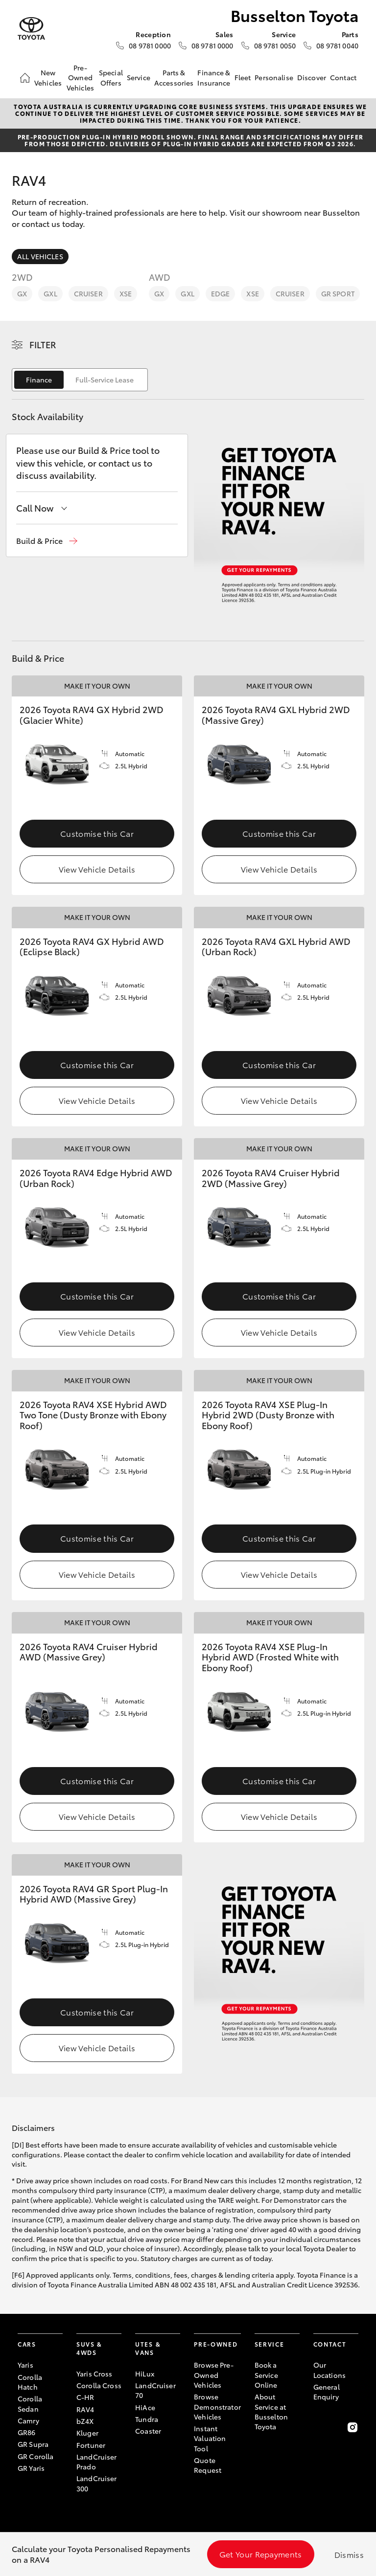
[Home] (25, 78)
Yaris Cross (94, 2373)
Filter (42, 344)
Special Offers (111, 77)
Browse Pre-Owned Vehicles (214, 2375)
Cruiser (88, 293)
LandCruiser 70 (155, 2390)
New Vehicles (48, 77)
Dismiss (349, 2554)
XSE (125, 293)
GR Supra (33, 2444)
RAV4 (85, 2409)
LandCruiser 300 (96, 2483)
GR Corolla (35, 2456)
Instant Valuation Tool (210, 2438)
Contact (343, 77)
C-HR (85, 2397)
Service (138, 77)
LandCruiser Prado (96, 2461)
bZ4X (85, 2421)
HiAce (145, 2407)
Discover (311, 77)
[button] (46, 540)
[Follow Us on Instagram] (352, 2427)
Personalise (274, 77)
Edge (220, 293)
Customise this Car (97, 833)
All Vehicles (40, 256)
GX (22, 293)
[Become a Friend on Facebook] (319, 2427)
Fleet (243, 77)
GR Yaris (31, 2468)
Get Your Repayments (260, 2553)
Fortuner (90, 2445)
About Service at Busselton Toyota (271, 2411)
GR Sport (337, 293)
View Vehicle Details (97, 868)
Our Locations (329, 2369)
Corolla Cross (98, 2385)
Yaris (25, 2365)
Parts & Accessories (174, 77)
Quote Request (207, 2465)
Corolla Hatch (30, 2382)
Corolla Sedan (30, 2403)
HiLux (144, 2373)
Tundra (146, 2419)
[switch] (80, 379)
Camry (28, 2420)
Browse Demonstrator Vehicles (217, 2406)
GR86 (27, 2432)
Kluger (87, 2433)
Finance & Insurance (213, 77)
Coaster (148, 2431)
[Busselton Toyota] (31, 28)
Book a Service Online (266, 2375)
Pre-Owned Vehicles (80, 77)
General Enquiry (326, 2391)
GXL (50, 293)
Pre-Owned (215, 2344)
